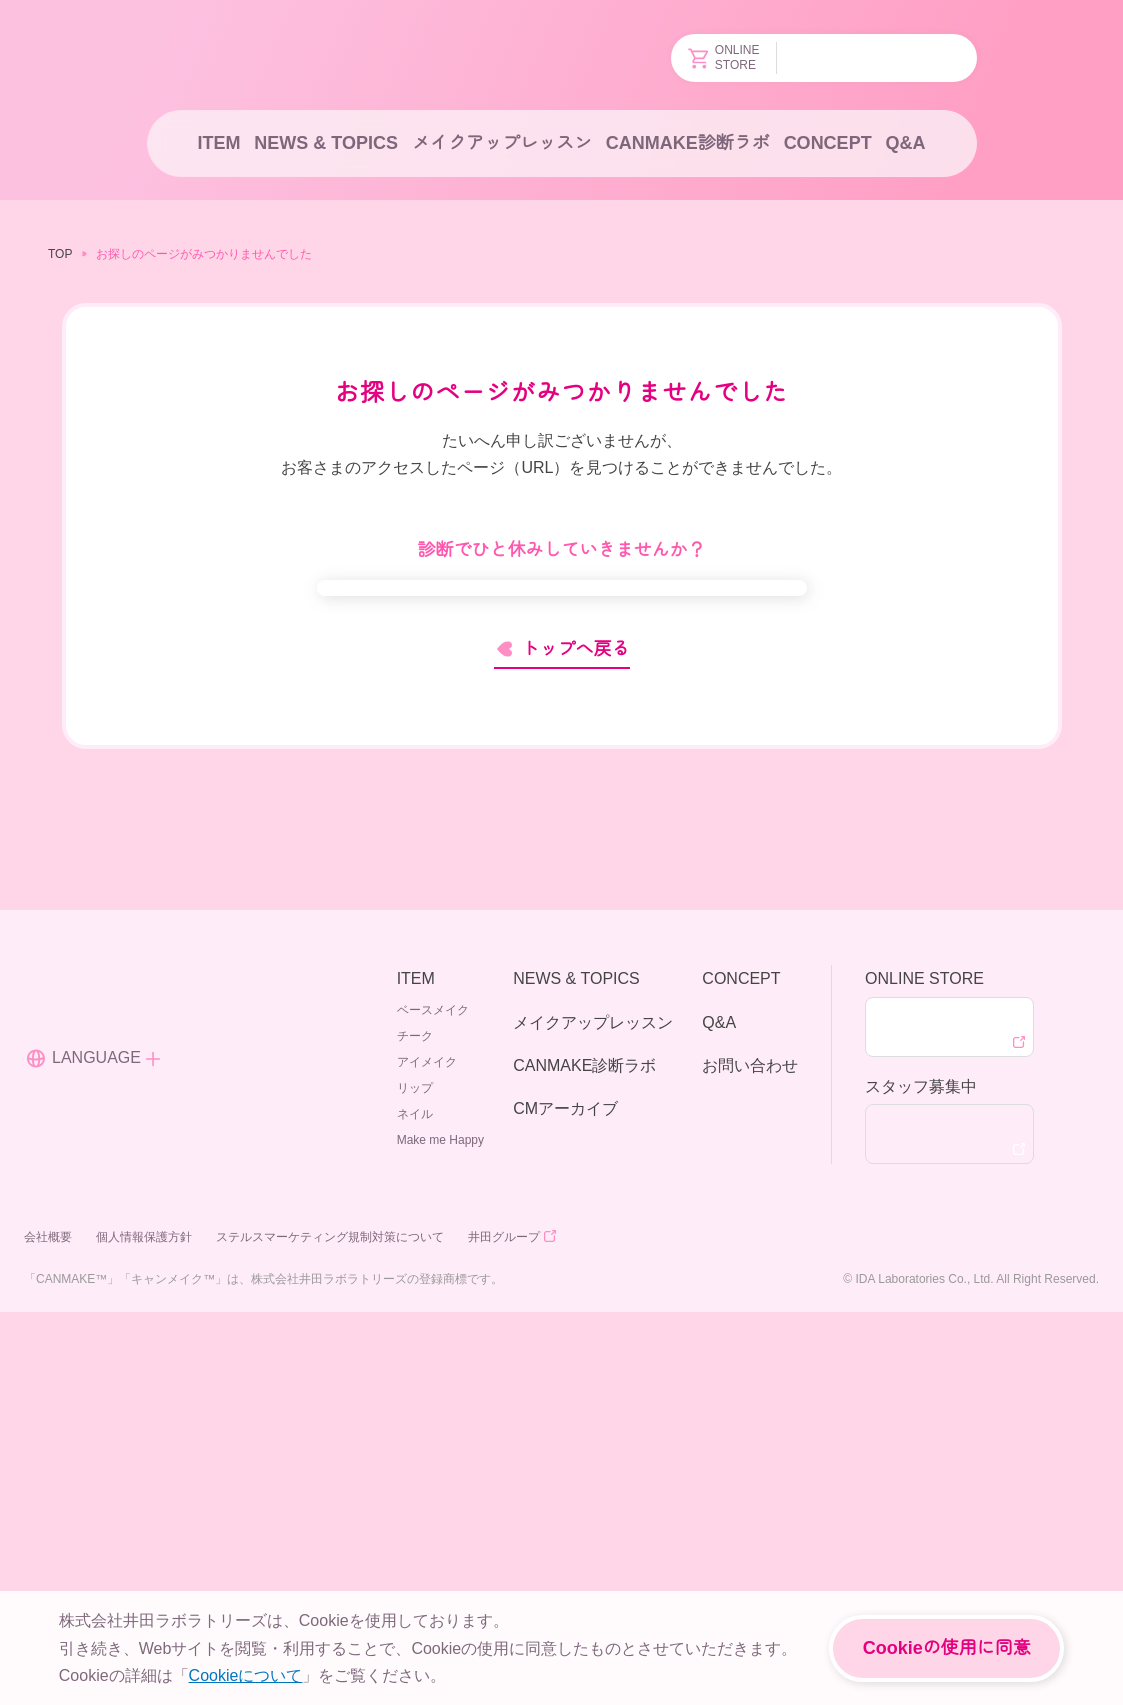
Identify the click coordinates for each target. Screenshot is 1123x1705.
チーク (418, 1427)
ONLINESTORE (725, 58)
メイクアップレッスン (501, 143)
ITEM (217, 143)
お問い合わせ (750, 1457)
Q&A (907, 143)
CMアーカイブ (564, 1500)
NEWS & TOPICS (324, 143)
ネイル (418, 1505)
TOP (59, 253)
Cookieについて (245, 1675)
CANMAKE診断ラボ (688, 143)
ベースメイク (436, 1401)
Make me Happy (442, 1531)
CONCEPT (826, 143)
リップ (418, 1479)
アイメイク (430, 1453)
